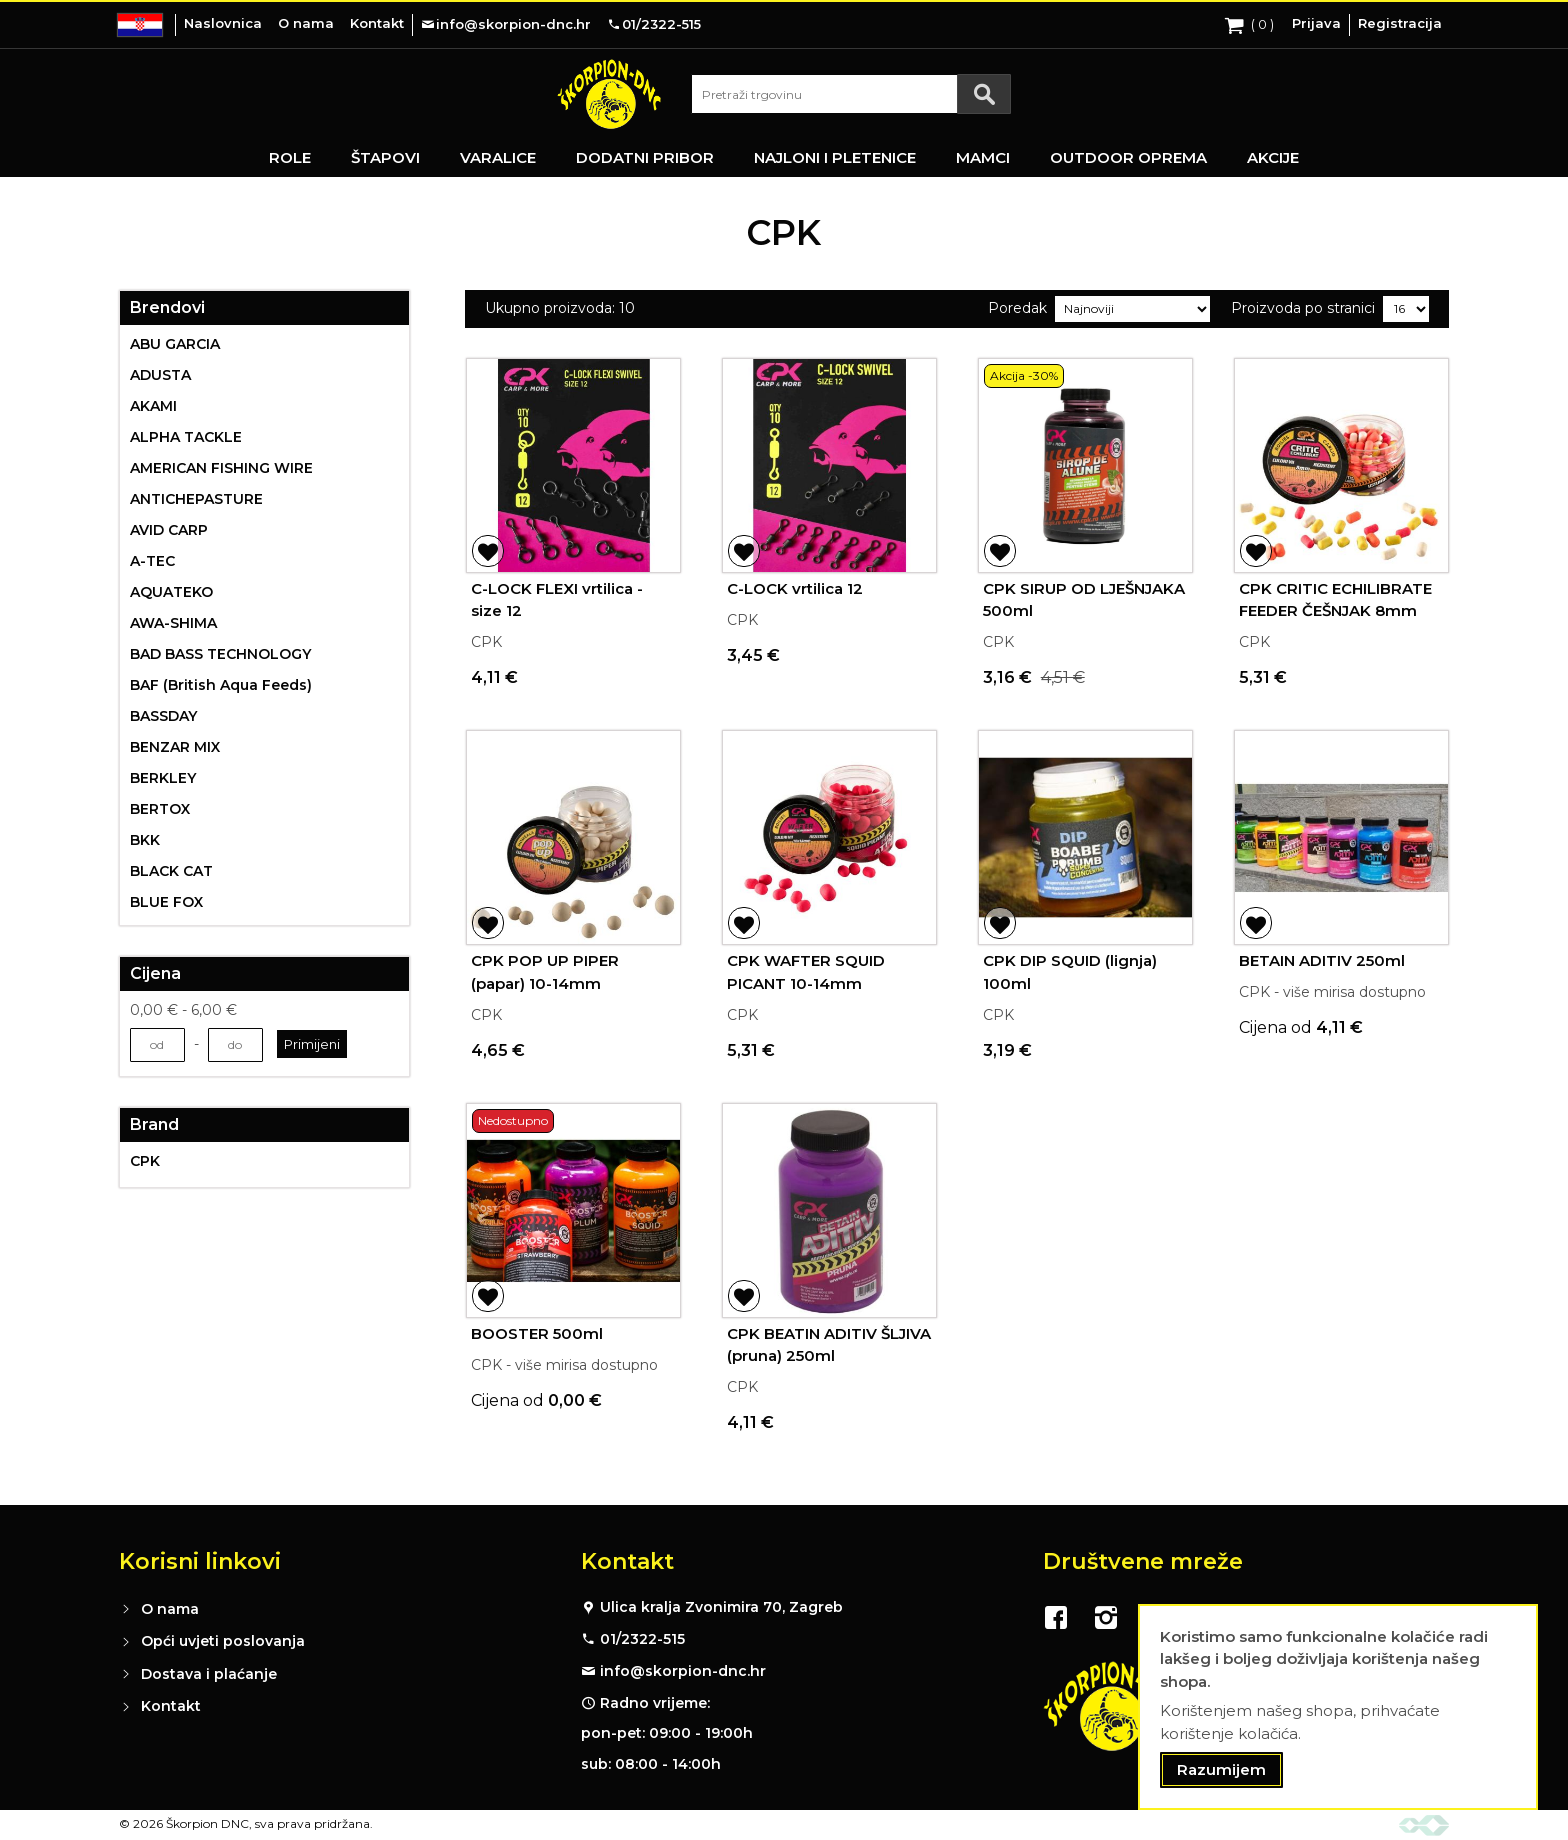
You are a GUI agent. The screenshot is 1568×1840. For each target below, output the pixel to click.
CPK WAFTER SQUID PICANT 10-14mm (806, 972)
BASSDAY (163, 716)
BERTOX (160, 809)
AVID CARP (169, 530)
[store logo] (609, 94)
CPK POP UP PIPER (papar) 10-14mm (545, 972)
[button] (488, 551)
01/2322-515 (642, 1639)
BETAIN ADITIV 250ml (1322, 960)
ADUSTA (160, 375)
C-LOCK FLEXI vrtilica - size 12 (557, 600)
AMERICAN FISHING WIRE (221, 468)
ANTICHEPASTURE (196, 499)
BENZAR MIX (175, 747)
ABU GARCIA (175, 344)
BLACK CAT (171, 871)
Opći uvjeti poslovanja (223, 1641)
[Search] (984, 94)
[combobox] (851, 94)
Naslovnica (223, 23)
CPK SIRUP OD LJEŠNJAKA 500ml (1084, 600)
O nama (306, 23)
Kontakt (377, 23)
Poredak (1017, 308)
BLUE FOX (166, 902)
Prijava (1316, 23)
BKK (145, 840)
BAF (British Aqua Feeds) (221, 685)
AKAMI (153, 406)
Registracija (1400, 23)
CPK (145, 1161)
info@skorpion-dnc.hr (683, 1671)
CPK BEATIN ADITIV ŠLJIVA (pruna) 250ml (829, 1345)
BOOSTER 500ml (537, 1333)
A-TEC (152, 561)
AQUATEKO (171, 592)
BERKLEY (163, 778)
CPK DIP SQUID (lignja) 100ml (1070, 972)
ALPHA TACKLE (186, 437)
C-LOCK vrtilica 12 (795, 588)
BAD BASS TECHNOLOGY (220, 654)
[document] (1338, 1707)
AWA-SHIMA (173, 623)
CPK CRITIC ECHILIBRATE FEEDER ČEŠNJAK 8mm (1335, 600)
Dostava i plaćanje (209, 1674)
